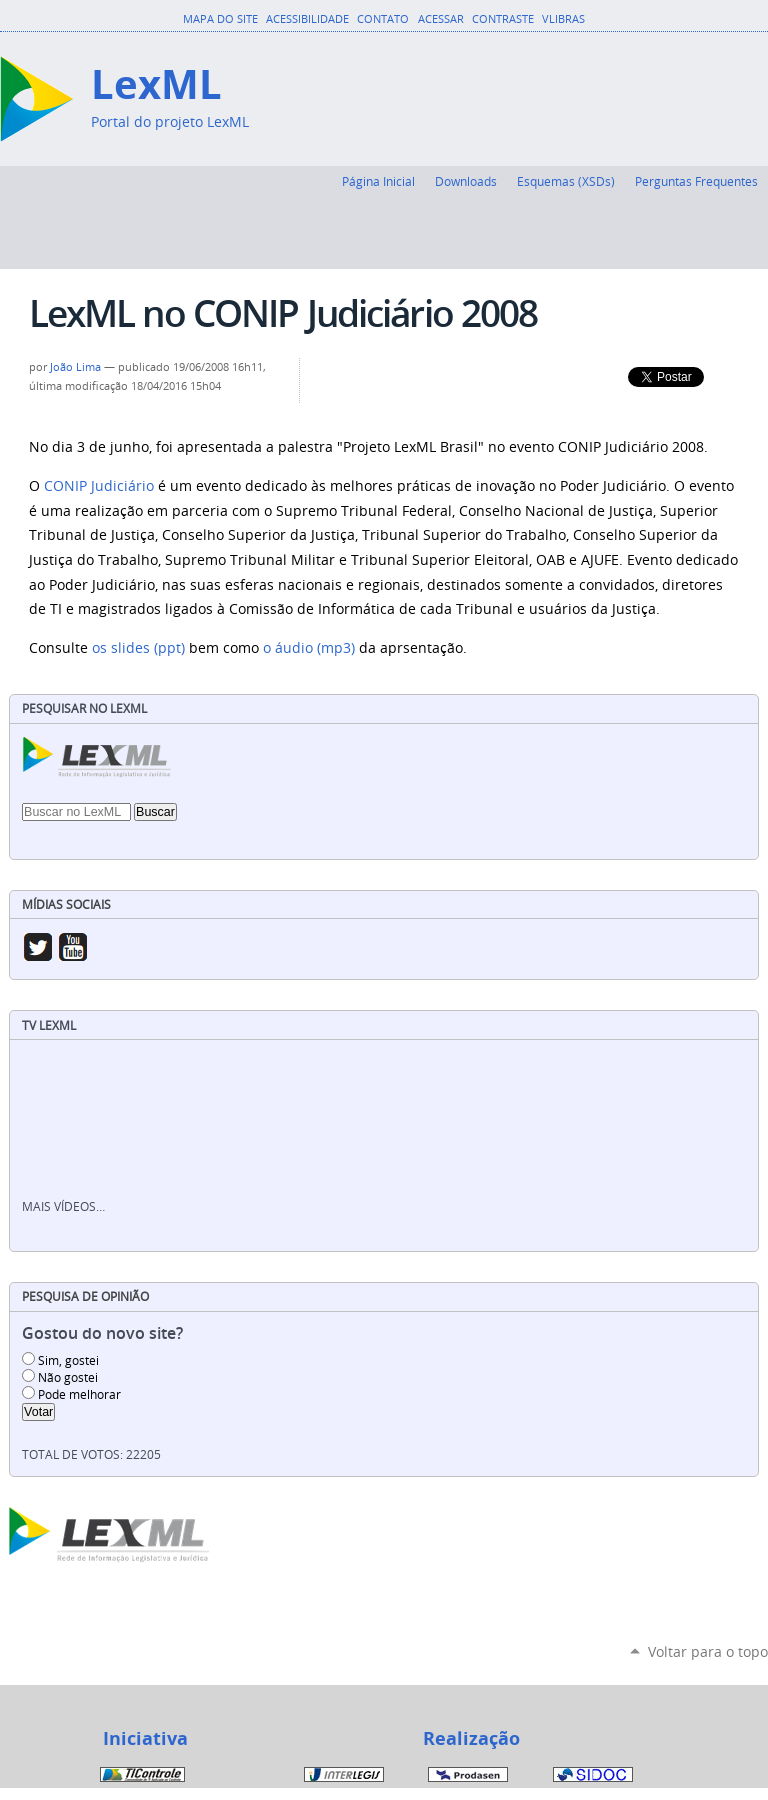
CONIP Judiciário (101, 486)
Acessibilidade (307, 19)
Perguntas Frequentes (696, 181)
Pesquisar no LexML (84, 708)
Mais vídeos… (63, 1206)
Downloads (466, 181)
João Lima (75, 367)
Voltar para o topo (708, 1651)
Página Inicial (378, 181)
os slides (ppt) (138, 648)
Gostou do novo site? (102, 1333)
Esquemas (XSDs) (566, 181)
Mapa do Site (220, 19)
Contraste (503, 19)
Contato (383, 19)
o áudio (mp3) (309, 648)
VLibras (563, 19)
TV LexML (49, 1025)
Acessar (441, 19)
